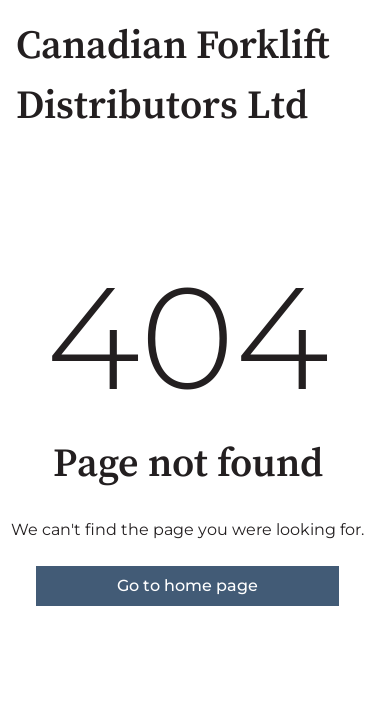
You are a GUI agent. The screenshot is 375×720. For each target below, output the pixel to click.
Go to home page (187, 585)
